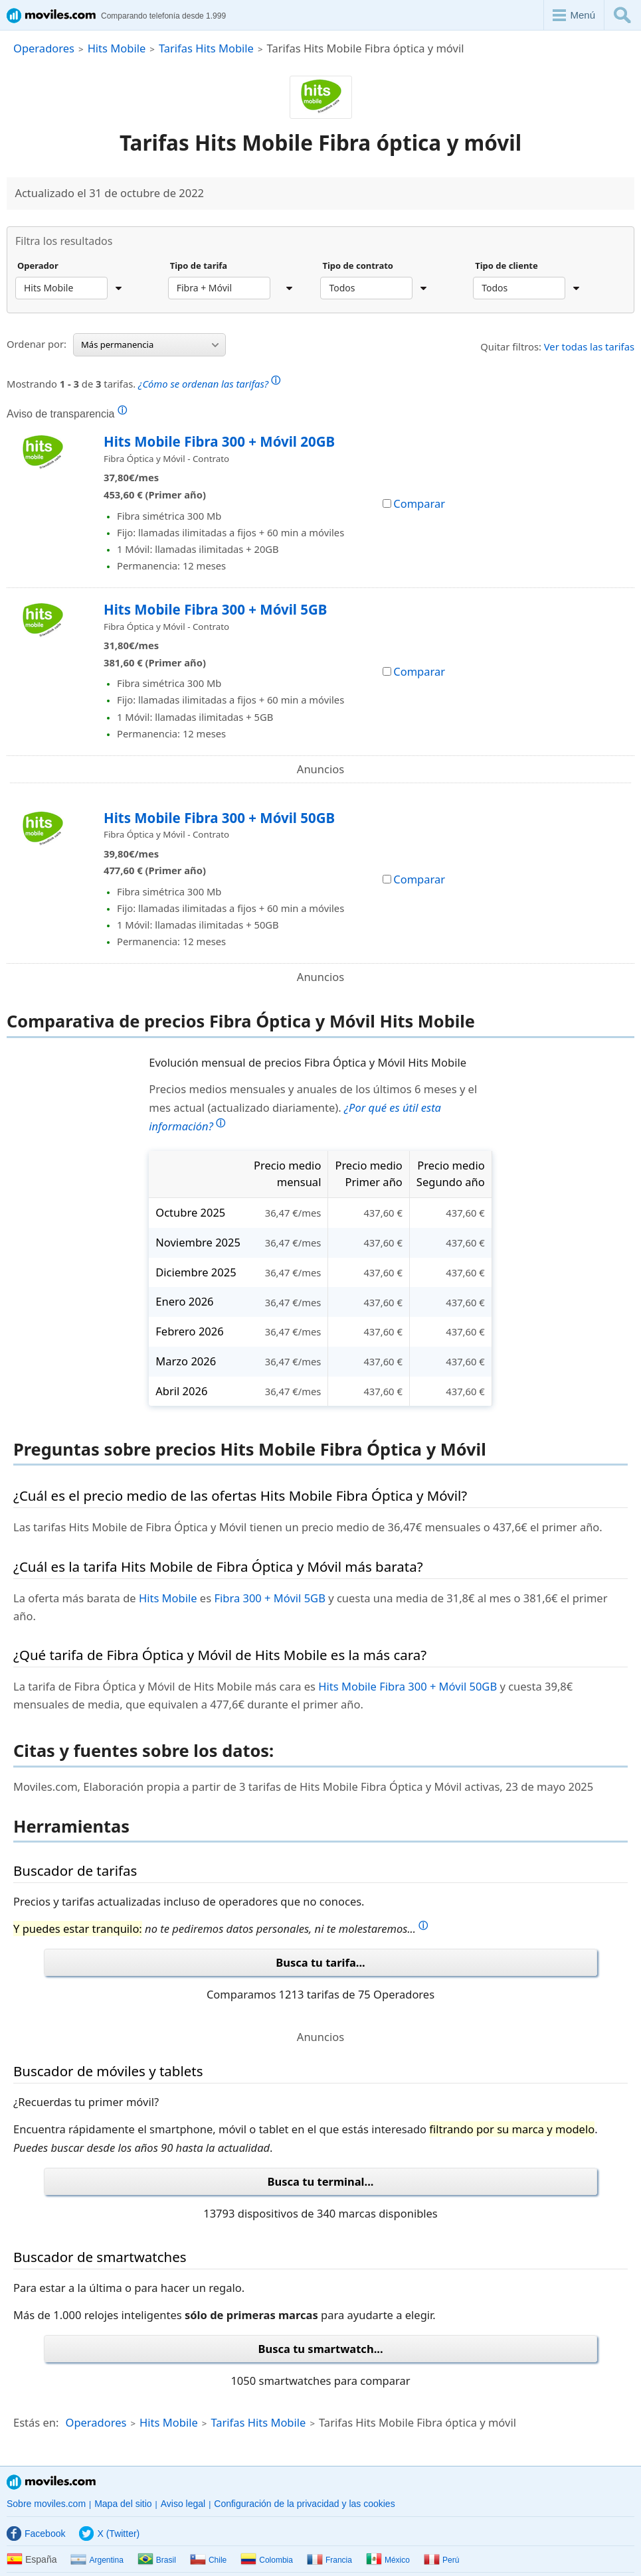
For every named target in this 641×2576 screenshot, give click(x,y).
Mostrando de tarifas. (143, 382)
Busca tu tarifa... (320, 1962)
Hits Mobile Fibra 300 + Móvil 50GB (219, 817)
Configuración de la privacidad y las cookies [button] (304, 2503)
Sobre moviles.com (46, 2503)
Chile (208, 2560)
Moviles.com (51, 2482)
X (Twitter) (109, 2533)
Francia (329, 2560)
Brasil (156, 2560)
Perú (441, 2560)
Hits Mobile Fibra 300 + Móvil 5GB (215, 609)
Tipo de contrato (357, 266)
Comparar (414, 503)
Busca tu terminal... (321, 2181)
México (388, 2560)
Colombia (266, 2560)
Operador (37, 266)
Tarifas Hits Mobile (206, 48)
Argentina (96, 2560)
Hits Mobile (117, 48)
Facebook (36, 2533)
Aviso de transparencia (67, 413)
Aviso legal (183, 2503)
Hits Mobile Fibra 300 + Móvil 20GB (219, 441)
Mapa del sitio (122, 2503)
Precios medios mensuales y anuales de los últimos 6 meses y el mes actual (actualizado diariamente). (313, 1107)
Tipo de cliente (506, 266)
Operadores (43, 48)
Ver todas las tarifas (589, 346)
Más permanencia (150, 344)
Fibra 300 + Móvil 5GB (269, 1598)
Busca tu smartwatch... (320, 2348)
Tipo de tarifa (198, 266)
